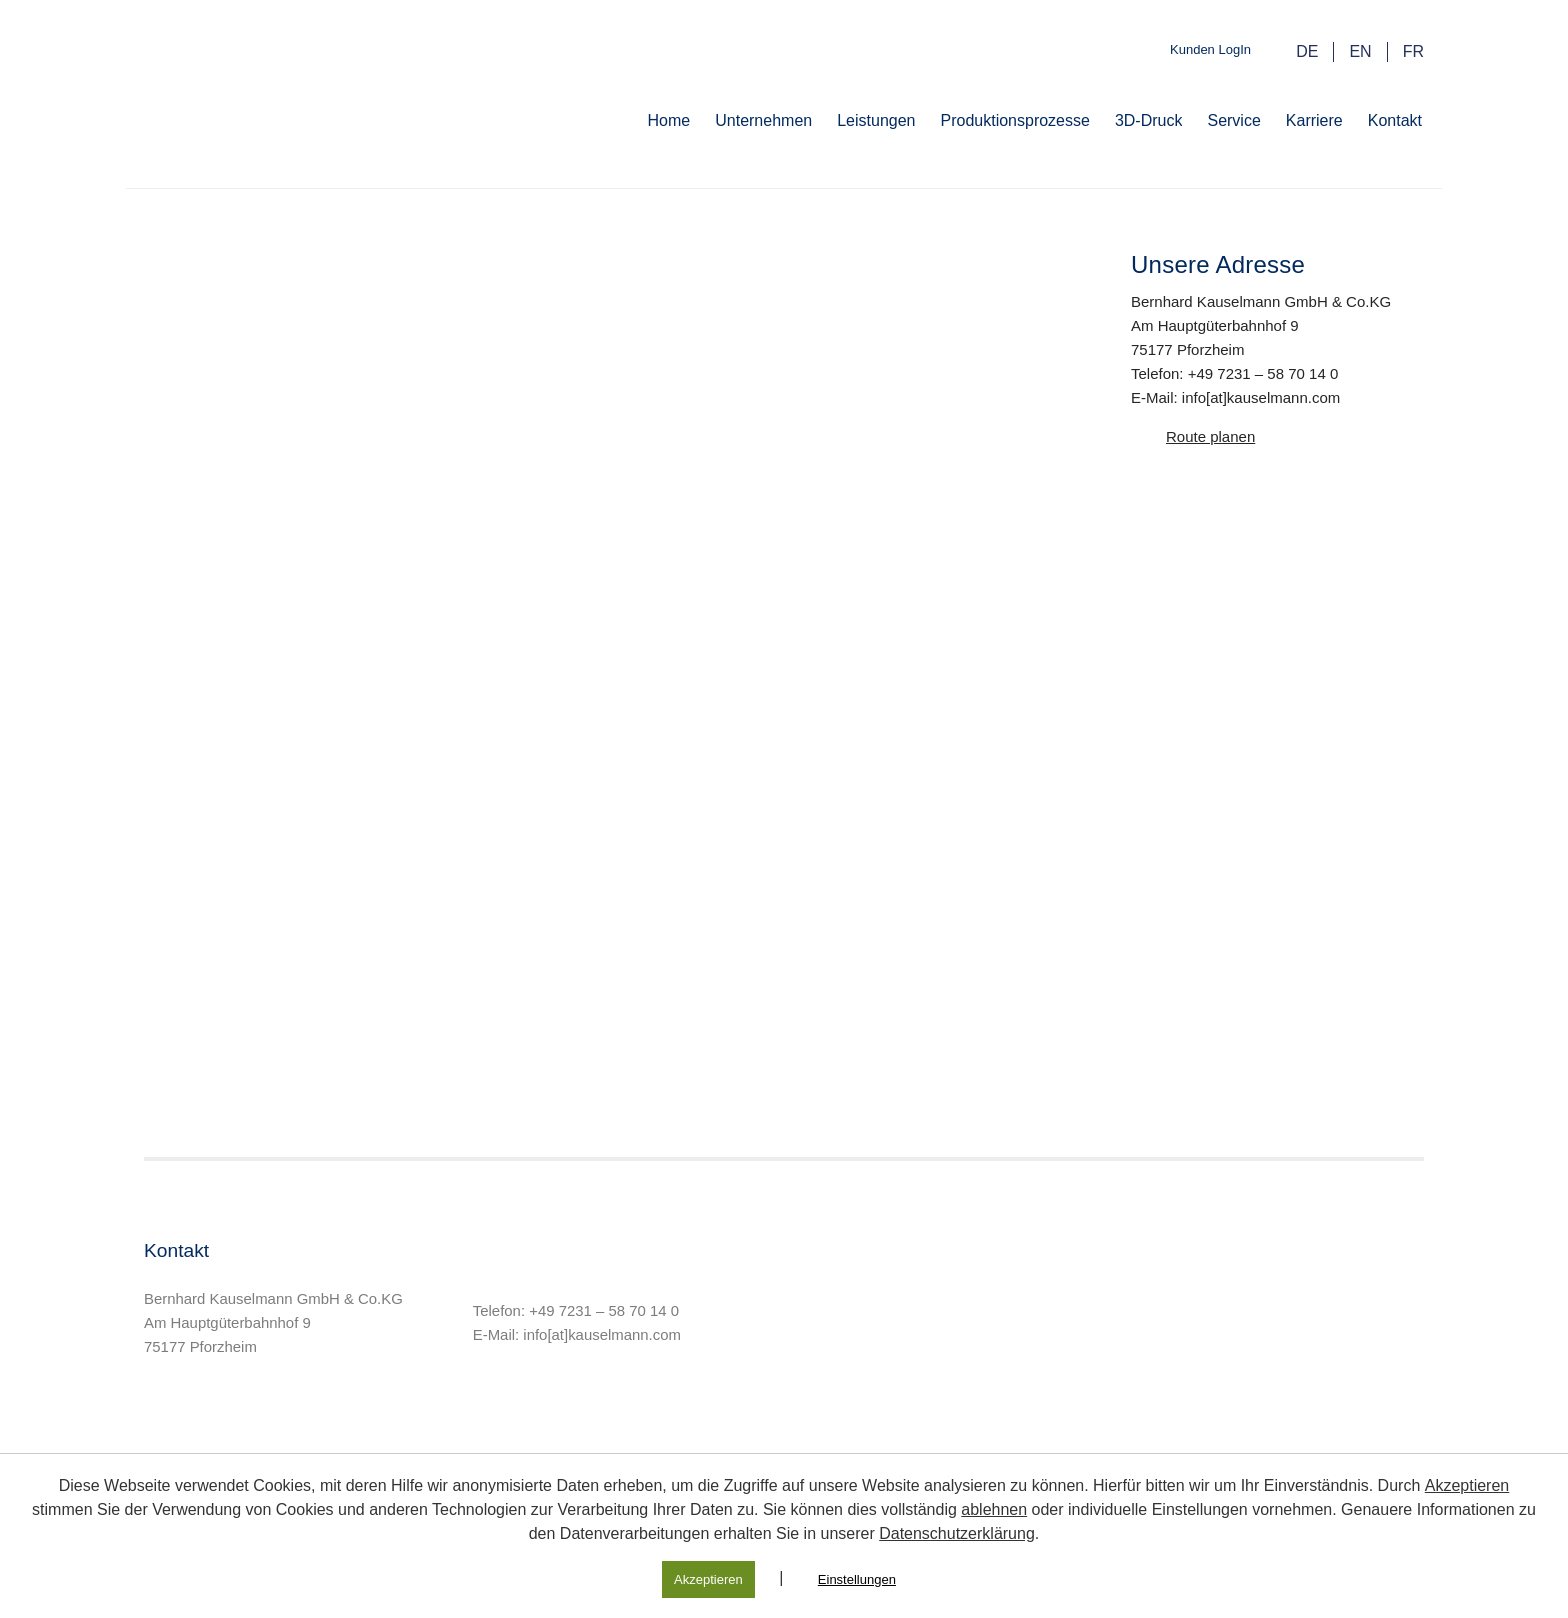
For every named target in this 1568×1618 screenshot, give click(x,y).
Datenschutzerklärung (957, 1533)
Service (1233, 120)
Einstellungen (857, 1579)
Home (669, 120)
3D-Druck (1149, 120)
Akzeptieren (1467, 1485)
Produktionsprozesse (1014, 120)
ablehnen (994, 1509)
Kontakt (1395, 120)
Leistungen (876, 120)
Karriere (1314, 120)
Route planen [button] (1210, 436)
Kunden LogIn (1210, 49)
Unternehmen (763, 120)
